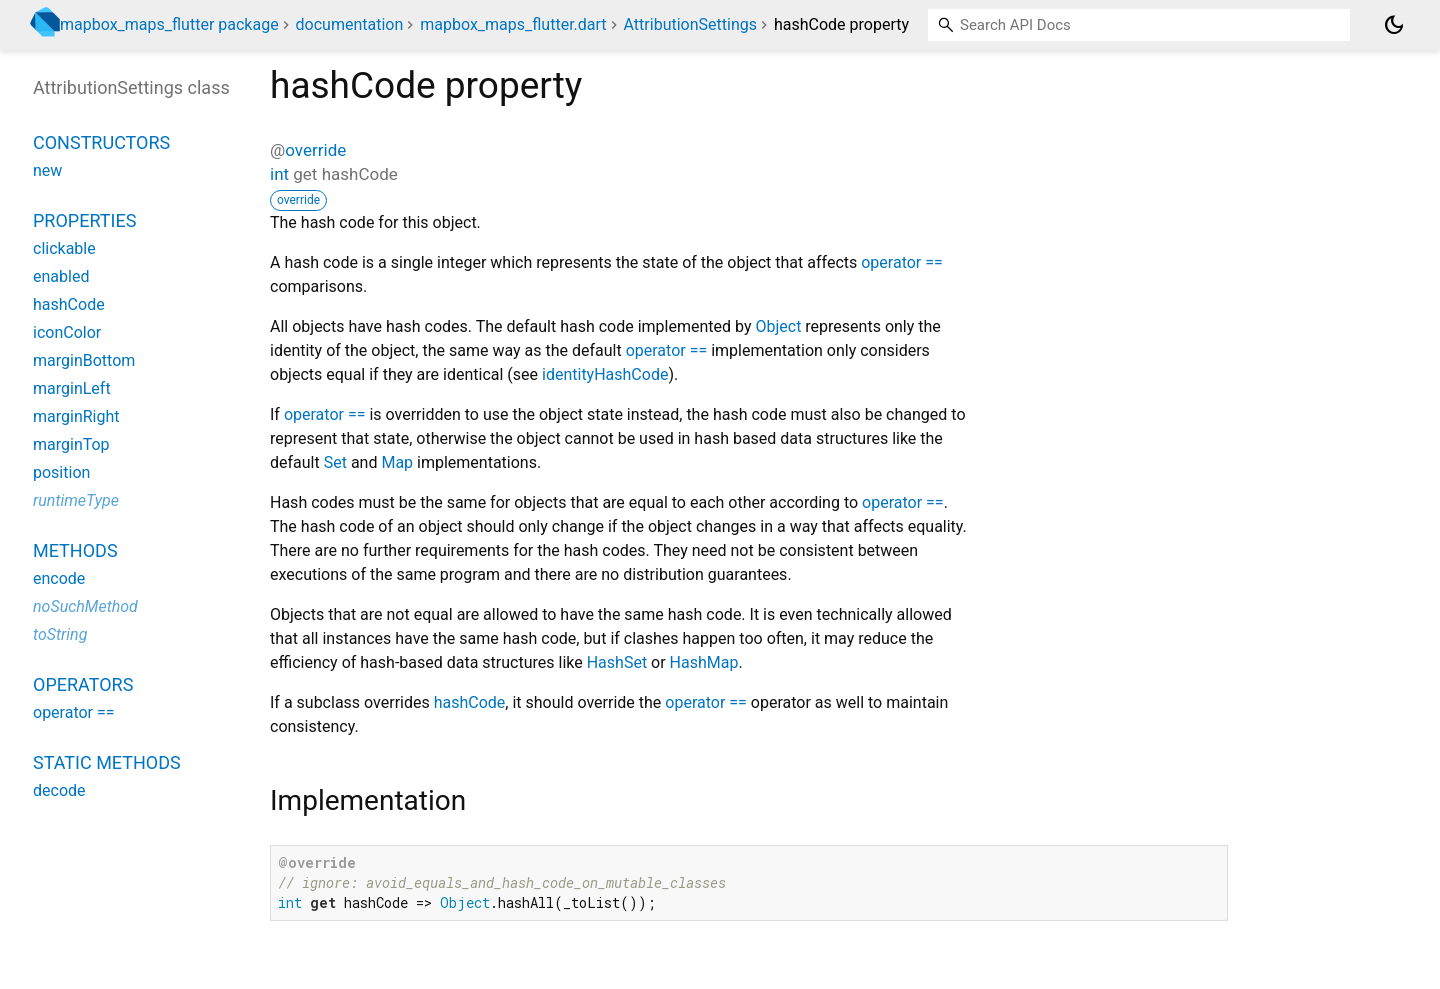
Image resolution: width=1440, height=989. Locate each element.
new (47, 170)
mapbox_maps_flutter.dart (513, 24)
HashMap (704, 662)
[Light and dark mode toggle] (1394, 25)
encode (59, 578)
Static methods (107, 762)
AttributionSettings (690, 24)
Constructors (101, 142)
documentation (350, 24)
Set (335, 462)
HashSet (617, 662)
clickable (64, 248)
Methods (75, 550)
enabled (61, 276)
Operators (83, 684)
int (279, 174)
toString (60, 634)
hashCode (470, 702)
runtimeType (76, 500)
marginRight (76, 416)
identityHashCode (605, 374)
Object (778, 326)
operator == (902, 262)
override (315, 150)
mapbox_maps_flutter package (169, 24)
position (61, 472)
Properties (84, 220)
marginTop (71, 444)
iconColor (67, 332)
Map (397, 462)
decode (59, 790)
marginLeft (72, 388)
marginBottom (84, 360)
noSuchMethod (85, 606)
